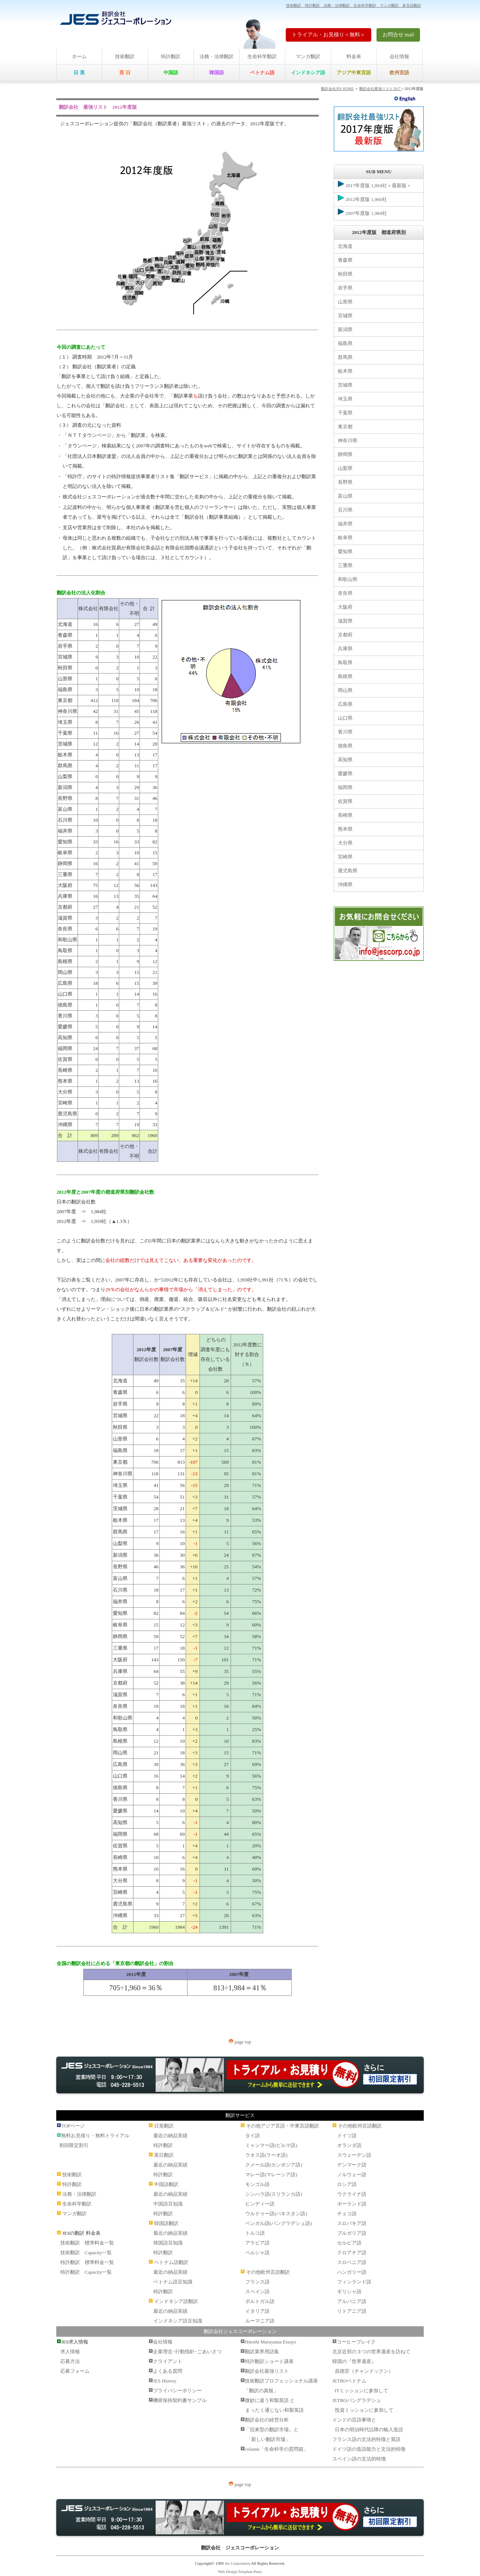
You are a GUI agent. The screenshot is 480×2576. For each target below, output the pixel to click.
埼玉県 (345, 399)
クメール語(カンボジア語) (273, 2165)
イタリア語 (257, 2311)
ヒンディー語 (259, 2204)
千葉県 (345, 413)
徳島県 (345, 746)
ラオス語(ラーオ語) (266, 2155)
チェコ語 (347, 2213)
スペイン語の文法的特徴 (359, 2459)
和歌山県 (347, 579)
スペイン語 (257, 2291)
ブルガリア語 (351, 2233)
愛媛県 (345, 773)
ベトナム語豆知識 (172, 2282)
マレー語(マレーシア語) (271, 2174)
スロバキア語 (351, 2223)
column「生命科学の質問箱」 (276, 2449)
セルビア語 (349, 2243)
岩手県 (345, 288)
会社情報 (399, 56)
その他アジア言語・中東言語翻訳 (282, 2126)
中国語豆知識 (168, 2204)
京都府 (345, 635)
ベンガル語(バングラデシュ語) (278, 2223)
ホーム (79, 56)
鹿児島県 (347, 870)
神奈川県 (347, 440)
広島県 (345, 704)
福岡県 (345, 787)
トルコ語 (255, 2233)
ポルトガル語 (259, 2301)
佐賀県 (345, 801)
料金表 (353, 56)
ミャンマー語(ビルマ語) (271, 2145)
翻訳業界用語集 (262, 2351)
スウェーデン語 (354, 2155)
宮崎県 (345, 857)
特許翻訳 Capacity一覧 (86, 2272)
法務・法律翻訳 (217, 56)
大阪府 (345, 607)
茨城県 (345, 385)
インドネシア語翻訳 (176, 2301)
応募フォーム (75, 2371)
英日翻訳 (164, 2155)
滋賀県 (345, 621)
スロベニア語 (351, 2262)
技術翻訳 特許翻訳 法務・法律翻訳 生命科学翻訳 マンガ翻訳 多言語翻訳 (353, 5)
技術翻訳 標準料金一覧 (87, 2243)
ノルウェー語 (351, 2174)
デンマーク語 (351, 2165)
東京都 (345, 426)
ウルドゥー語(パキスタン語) (276, 2213)
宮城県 (345, 315)
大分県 (345, 843)
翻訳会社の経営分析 (267, 2420)
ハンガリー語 (351, 2272)
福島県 (345, 343)
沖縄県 (345, 884)
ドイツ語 (347, 2135)
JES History (164, 2381)
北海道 (345, 246)
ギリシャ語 (349, 2291)
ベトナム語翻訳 (171, 2262)
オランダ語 (349, 2145)
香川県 (345, 732)
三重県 (345, 565)
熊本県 (345, 829)
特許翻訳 (170, 56)
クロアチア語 (351, 2252)
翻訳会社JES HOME (337, 89)
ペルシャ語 (257, 2252)
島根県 (345, 676)
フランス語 (257, 2282)
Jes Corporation (237, 2563)
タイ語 (252, 2135)
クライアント (167, 2361)
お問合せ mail (398, 35)
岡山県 (345, 690)
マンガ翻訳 (308, 56)
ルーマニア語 (259, 2321)
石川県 (345, 510)
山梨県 (345, 468)
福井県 (345, 524)
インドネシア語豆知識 (177, 2321)
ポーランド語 (351, 2204)
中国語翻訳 (166, 2184)
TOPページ (73, 2126)
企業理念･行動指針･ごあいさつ (187, 2351)
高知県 (345, 759)
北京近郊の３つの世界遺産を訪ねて (371, 2351)
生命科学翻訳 (262, 56)
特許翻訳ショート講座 (269, 2361)
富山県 (345, 496)
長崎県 (345, 815)
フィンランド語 (354, 2282)
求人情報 (70, 2351)
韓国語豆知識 (168, 2243)
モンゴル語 (257, 2184)
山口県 (345, 718)
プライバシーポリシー (177, 2390)
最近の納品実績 (170, 2135)
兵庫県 (345, 648)
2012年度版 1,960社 (362, 198)
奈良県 (345, 593)
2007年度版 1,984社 (362, 212)
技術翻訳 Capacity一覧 (86, 2252)
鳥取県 (345, 662)
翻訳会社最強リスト (267, 2371)
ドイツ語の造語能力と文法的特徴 (368, 2449)
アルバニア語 (351, 2301)
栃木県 (345, 371)
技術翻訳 (125, 56)
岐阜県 (345, 537)
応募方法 (70, 2361)
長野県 (345, 482)
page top (240, 2042)
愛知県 (345, 551)
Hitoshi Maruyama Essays (270, 2342)
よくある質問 (167, 2371)
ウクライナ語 (351, 2194)
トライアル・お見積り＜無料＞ (328, 35)
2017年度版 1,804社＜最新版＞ (374, 184)
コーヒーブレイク (356, 2342)
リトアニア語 (351, 2311)
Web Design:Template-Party (240, 2572)
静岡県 (345, 454)
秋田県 (345, 274)
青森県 (345, 260)
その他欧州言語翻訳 (268, 2272)
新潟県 (345, 329)
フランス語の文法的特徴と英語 (366, 2439)
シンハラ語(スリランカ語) (273, 2194)
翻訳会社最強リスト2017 (380, 89)
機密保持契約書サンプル (180, 2400)
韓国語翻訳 (166, 2223)
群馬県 (345, 357)
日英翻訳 (164, 2126)
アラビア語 (257, 2243)
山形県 (345, 302)
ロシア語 (347, 2184)
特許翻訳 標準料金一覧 (87, 2262)
